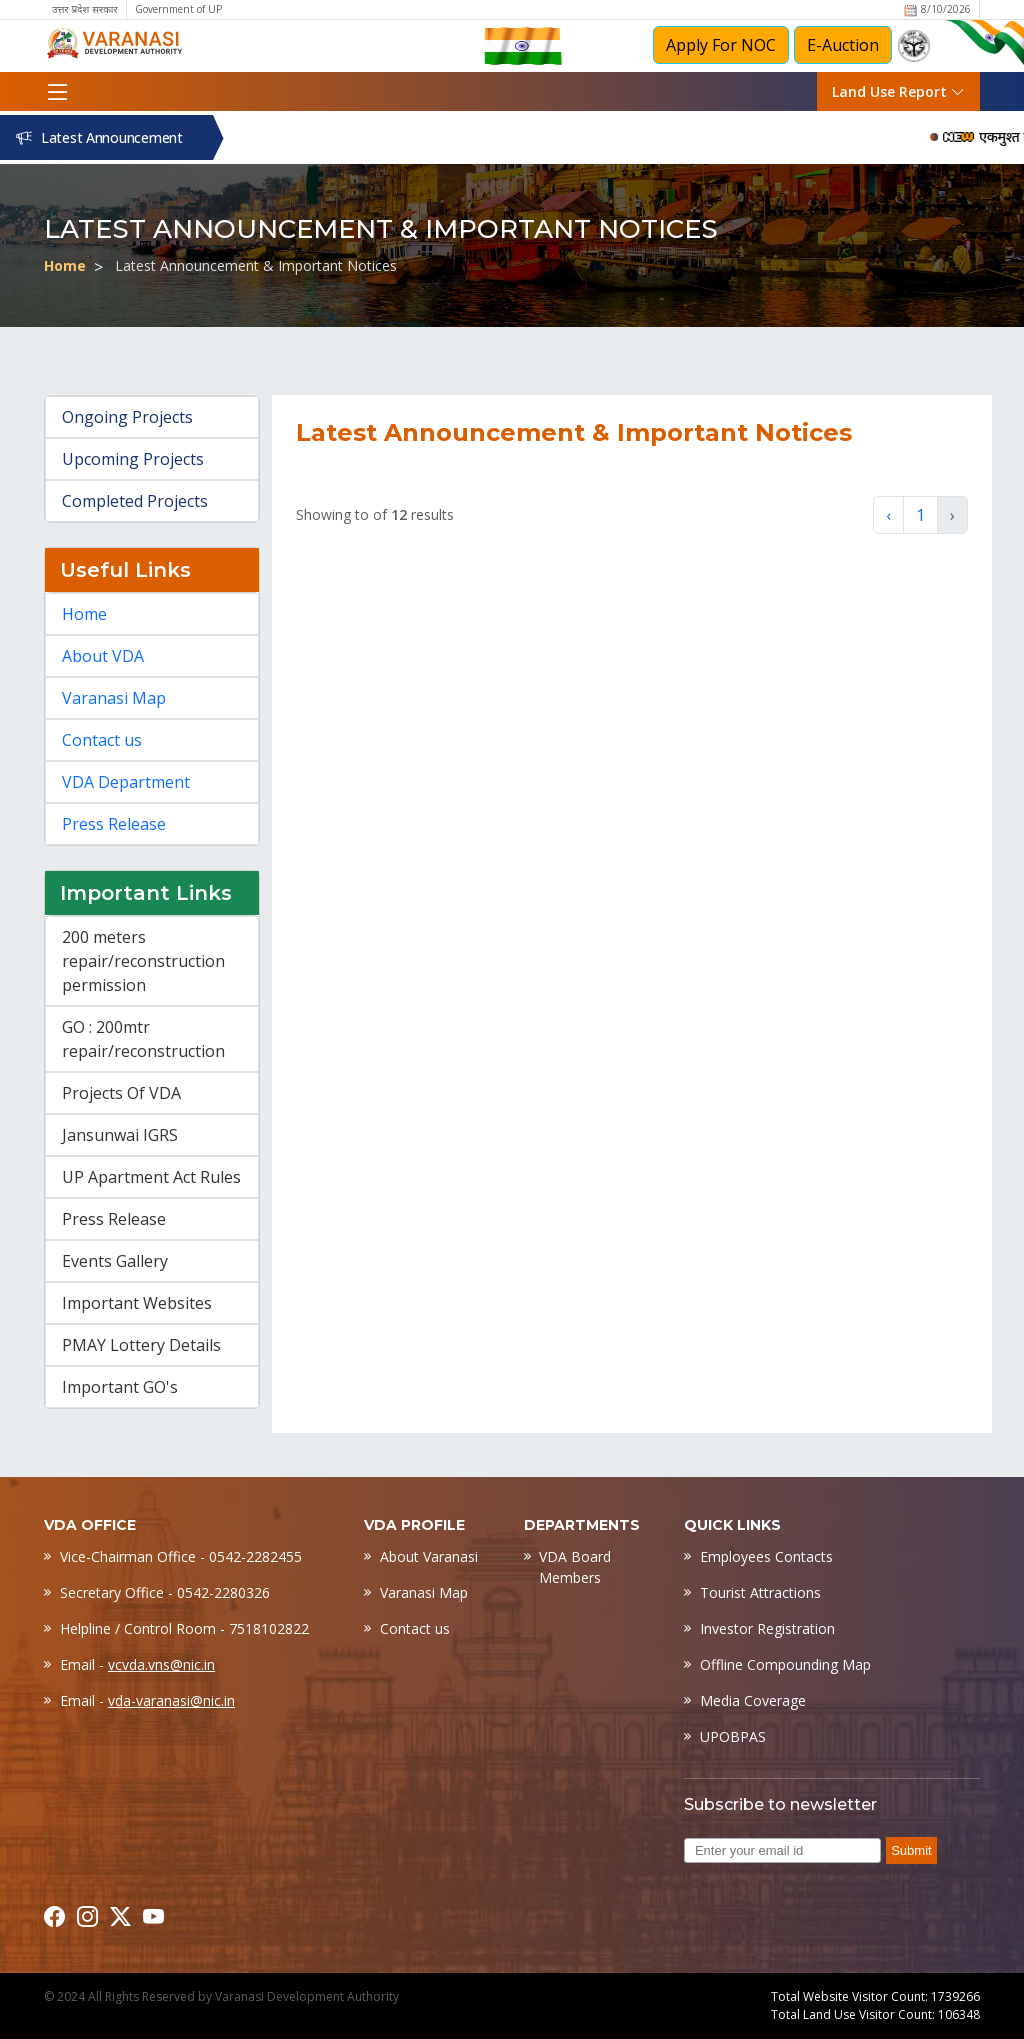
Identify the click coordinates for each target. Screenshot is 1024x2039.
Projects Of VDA (121, 1093)
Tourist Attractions (760, 1592)
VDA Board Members (575, 1567)
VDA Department (126, 782)
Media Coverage (753, 1700)
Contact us (102, 740)
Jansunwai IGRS (120, 1135)
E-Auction (843, 45)
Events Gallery (115, 1261)
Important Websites (137, 1303)
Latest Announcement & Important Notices (256, 265)
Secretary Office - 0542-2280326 (165, 1592)
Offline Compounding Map (785, 1664)
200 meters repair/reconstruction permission (143, 961)
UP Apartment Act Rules (151, 1177)
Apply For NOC (721, 45)
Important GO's (120, 1387)
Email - (137, 1664)
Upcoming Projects (133, 459)
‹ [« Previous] (888, 515)
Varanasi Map (114, 698)
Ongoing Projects (127, 417)
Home (65, 265)
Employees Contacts (766, 1556)
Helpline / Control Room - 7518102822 (184, 1628)
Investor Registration (767, 1628)
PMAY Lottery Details (141, 1345)
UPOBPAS (733, 1736)
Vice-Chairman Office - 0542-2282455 (181, 1556)
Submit (911, 1850)
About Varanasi (429, 1556)
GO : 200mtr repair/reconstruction (143, 1039)
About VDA (103, 656)
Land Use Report (898, 91)
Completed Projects (135, 501)
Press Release (114, 824)
